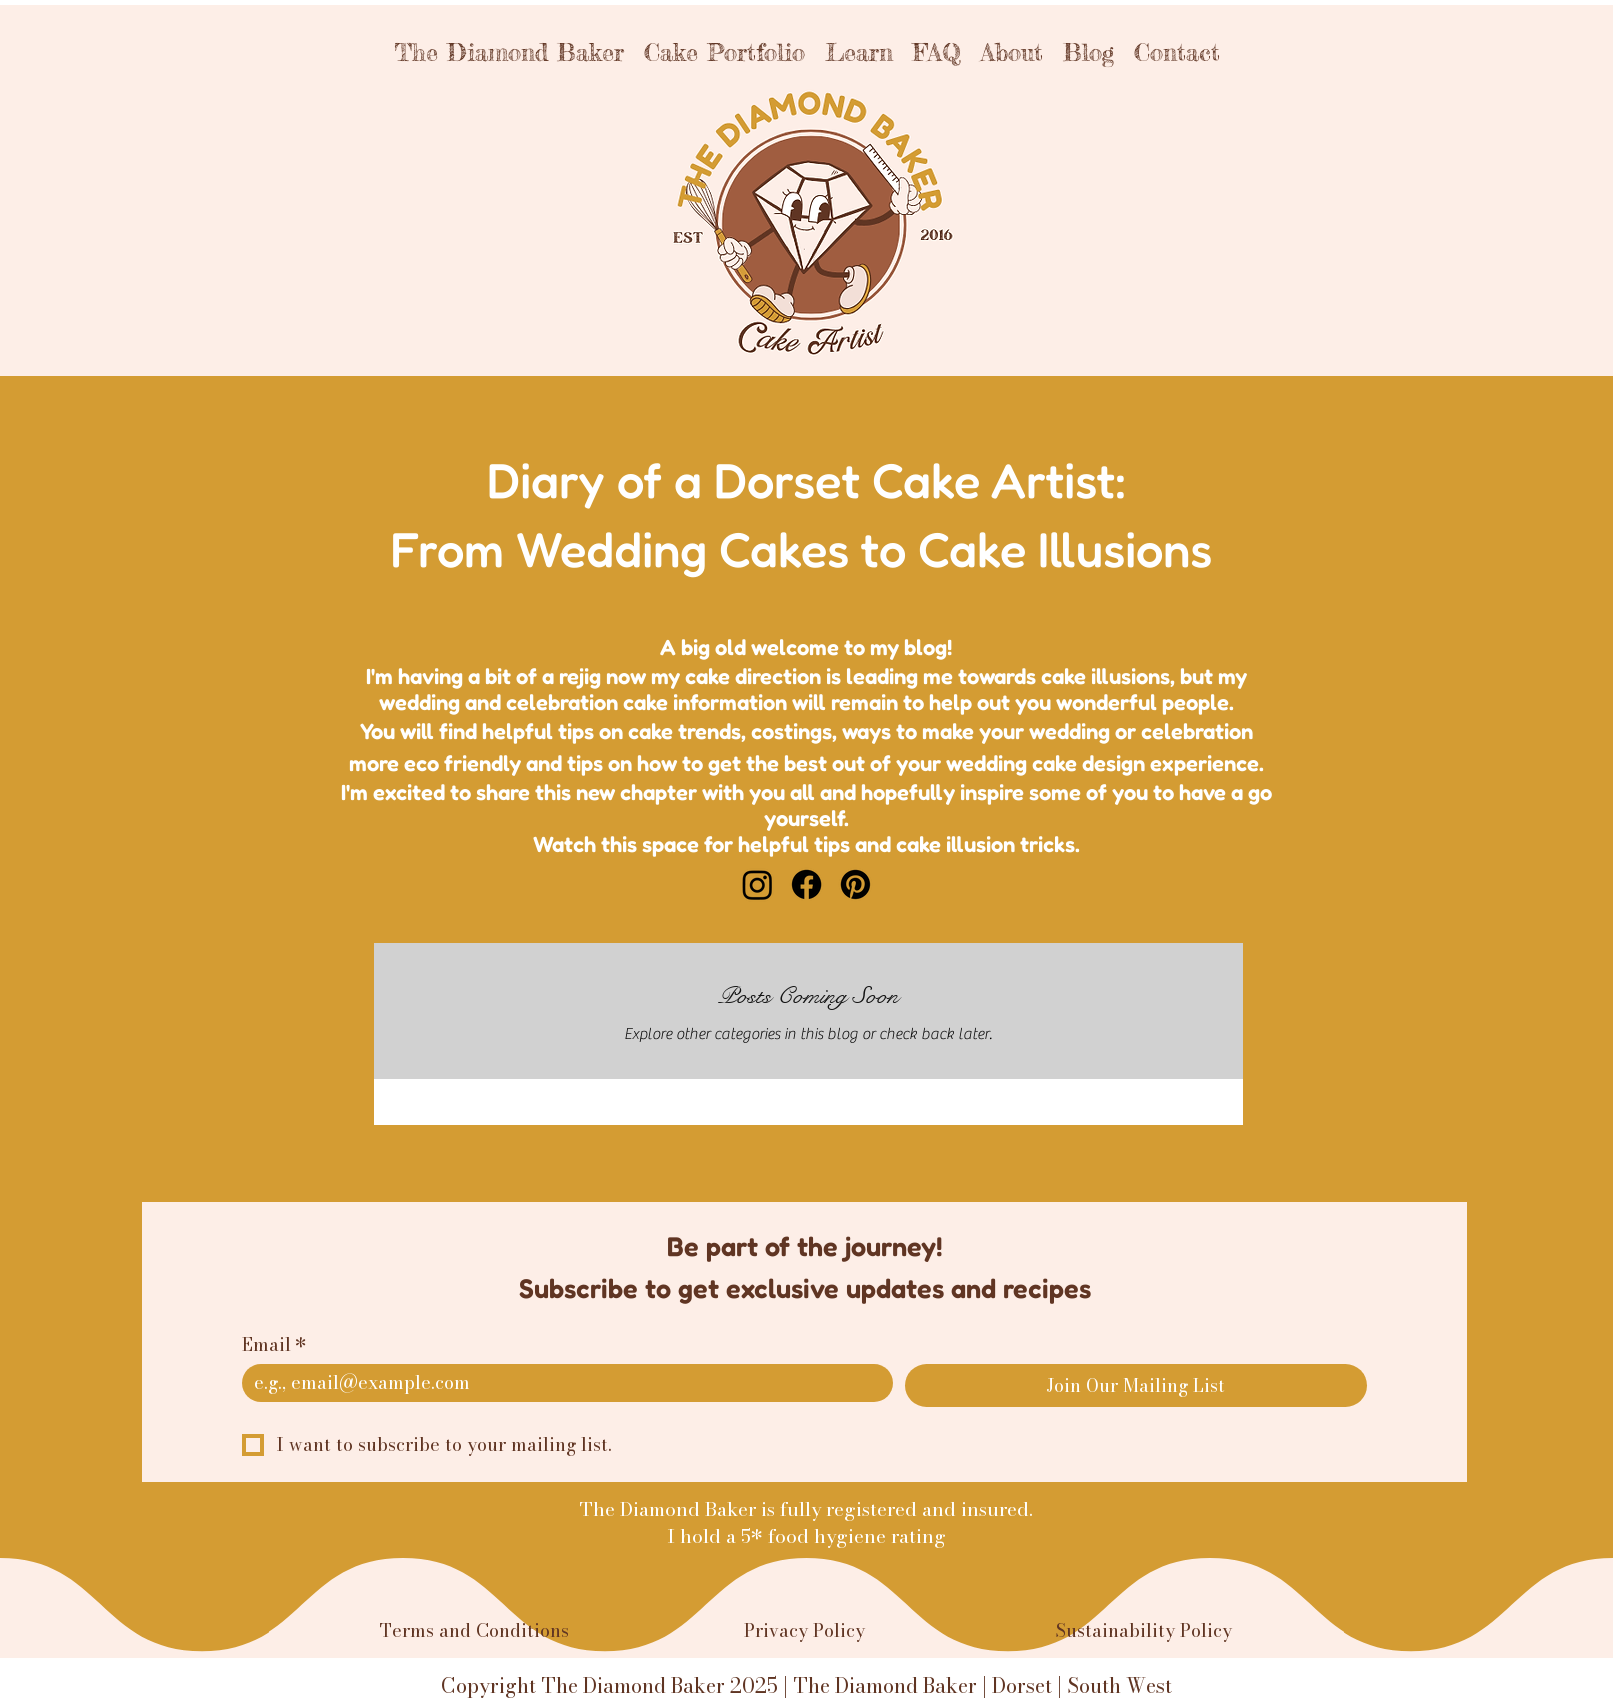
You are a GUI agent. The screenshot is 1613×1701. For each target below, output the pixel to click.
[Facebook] (806, 884)
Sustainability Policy (1143, 1630)
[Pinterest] (855, 884)
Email (274, 1345)
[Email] (561, 1383)
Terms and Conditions (474, 1630)
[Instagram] (757, 884)
